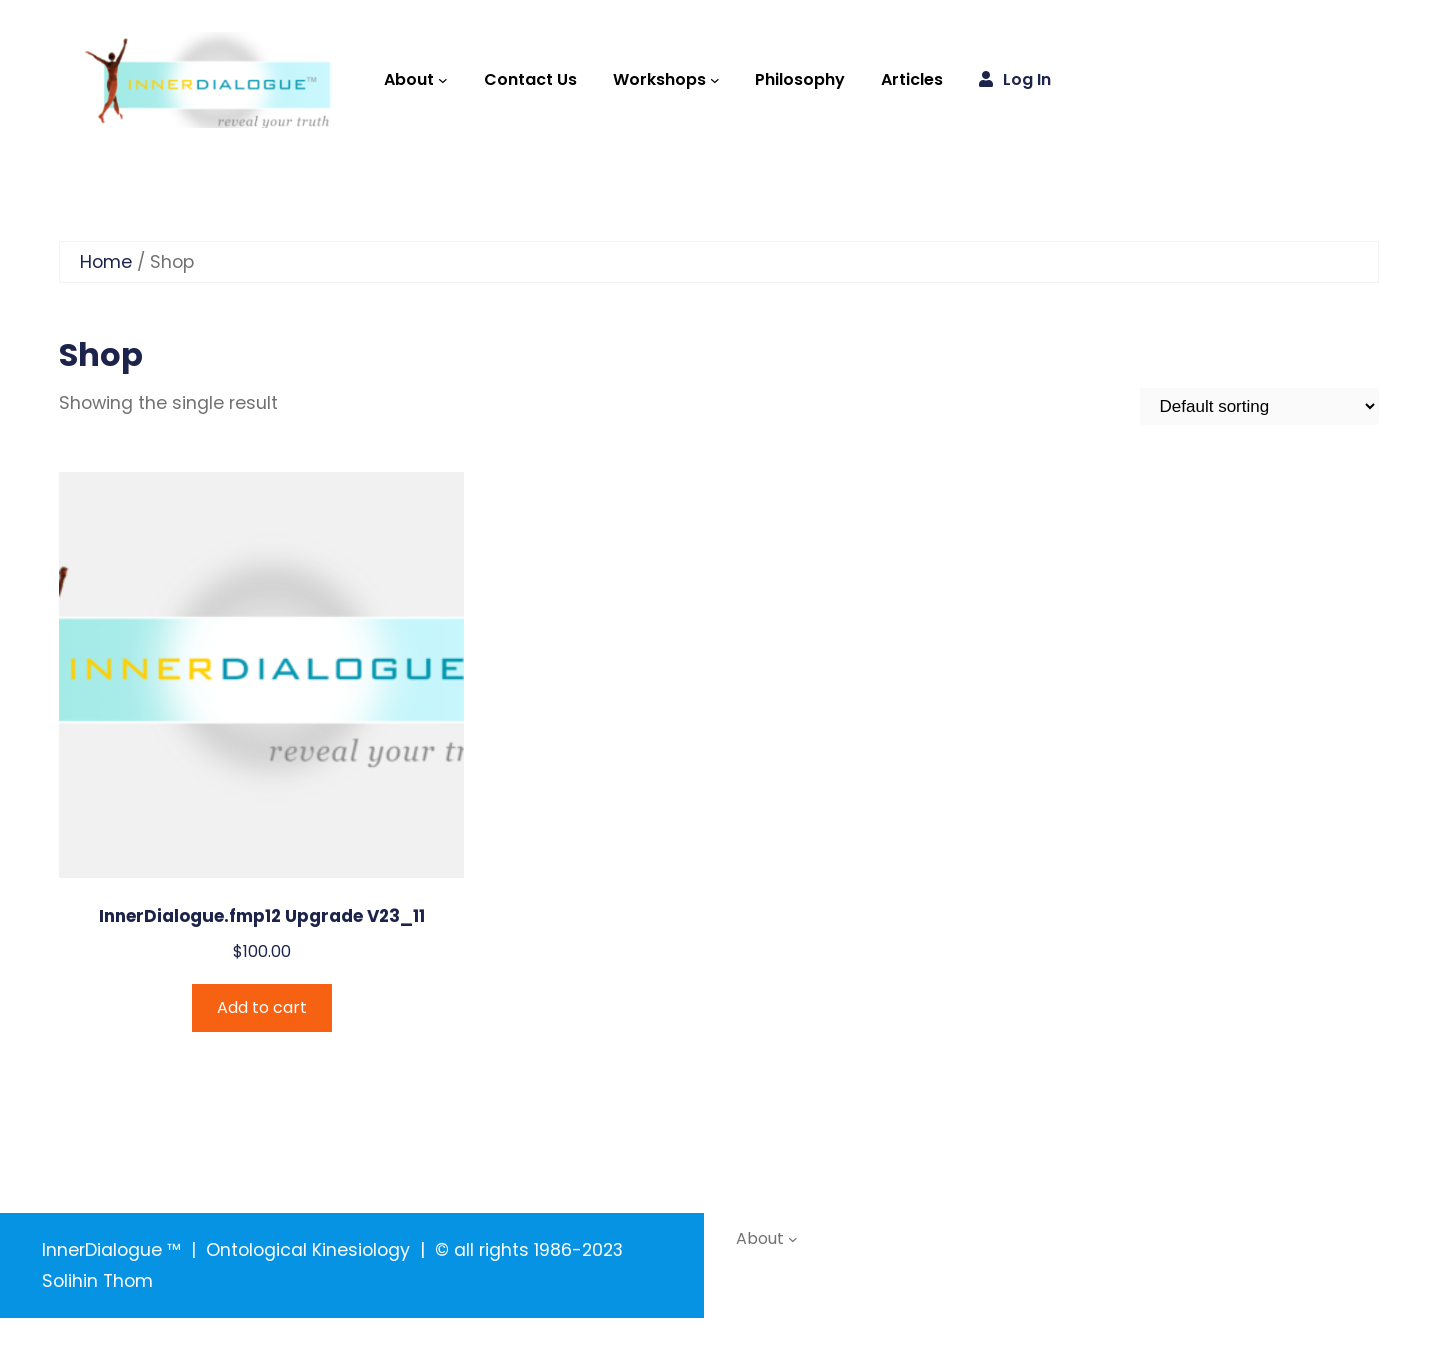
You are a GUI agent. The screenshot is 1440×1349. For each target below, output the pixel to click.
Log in (1027, 79)
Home (106, 262)
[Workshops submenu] (715, 80)
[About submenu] (443, 80)
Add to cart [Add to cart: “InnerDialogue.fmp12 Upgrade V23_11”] (262, 1007)
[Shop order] (1259, 406)
